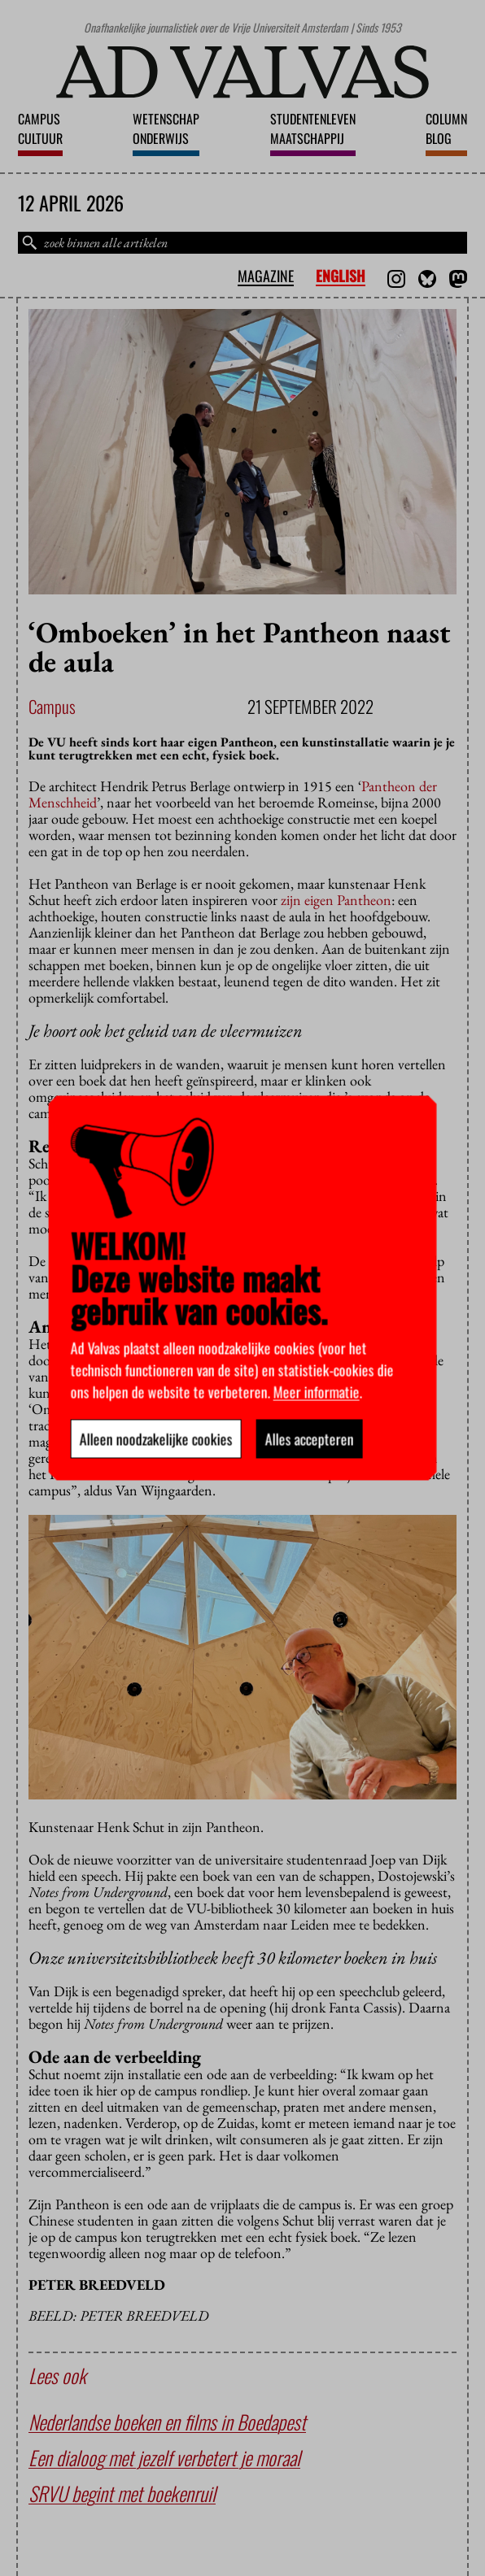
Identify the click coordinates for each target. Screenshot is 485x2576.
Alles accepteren (309, 1439)
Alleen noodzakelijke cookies (156, 1439)
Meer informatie (316, 1392)
